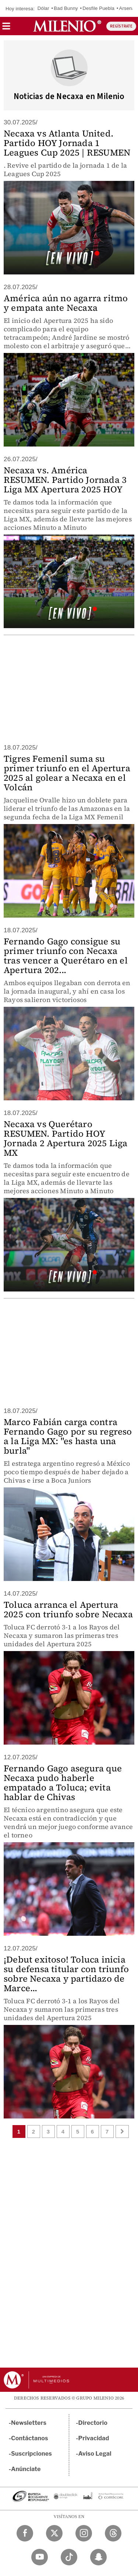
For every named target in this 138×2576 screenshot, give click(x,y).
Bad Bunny (66, 8)
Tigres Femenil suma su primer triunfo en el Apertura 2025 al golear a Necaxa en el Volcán (67, 773)
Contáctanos (29, 2438)
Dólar (43, 8)
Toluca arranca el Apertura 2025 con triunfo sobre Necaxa (68, 1609)
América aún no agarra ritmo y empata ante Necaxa (66, 303)
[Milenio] (67, 26)
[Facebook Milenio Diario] (25, 2533)
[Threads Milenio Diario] (113, 2533)
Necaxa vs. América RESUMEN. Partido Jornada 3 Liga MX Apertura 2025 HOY (65, 479)
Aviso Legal (95, 2453)
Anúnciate (25, 2469)
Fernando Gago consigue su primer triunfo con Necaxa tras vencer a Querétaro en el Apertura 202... (66, 955)
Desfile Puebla (98, 8)
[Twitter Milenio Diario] (54, 2533)
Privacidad (93, 2438)
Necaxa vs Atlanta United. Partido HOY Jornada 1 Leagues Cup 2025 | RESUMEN (67, 143)
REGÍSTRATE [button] (121, 26)
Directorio (93, 2422)
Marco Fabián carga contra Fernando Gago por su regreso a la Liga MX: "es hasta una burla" (68, 1436)
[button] (6, 28)
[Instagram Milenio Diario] (83, 2533)
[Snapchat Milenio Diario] (98, 2557)
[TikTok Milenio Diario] (69, 2557)
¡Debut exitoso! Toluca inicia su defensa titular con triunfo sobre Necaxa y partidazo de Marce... (66, 1973)
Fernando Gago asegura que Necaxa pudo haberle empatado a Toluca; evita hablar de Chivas (63, 1782)
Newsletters (28, 2422)
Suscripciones (31, 2453)
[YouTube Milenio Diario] (39, 2557)
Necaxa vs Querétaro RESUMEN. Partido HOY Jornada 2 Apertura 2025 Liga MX (66, 1138)
